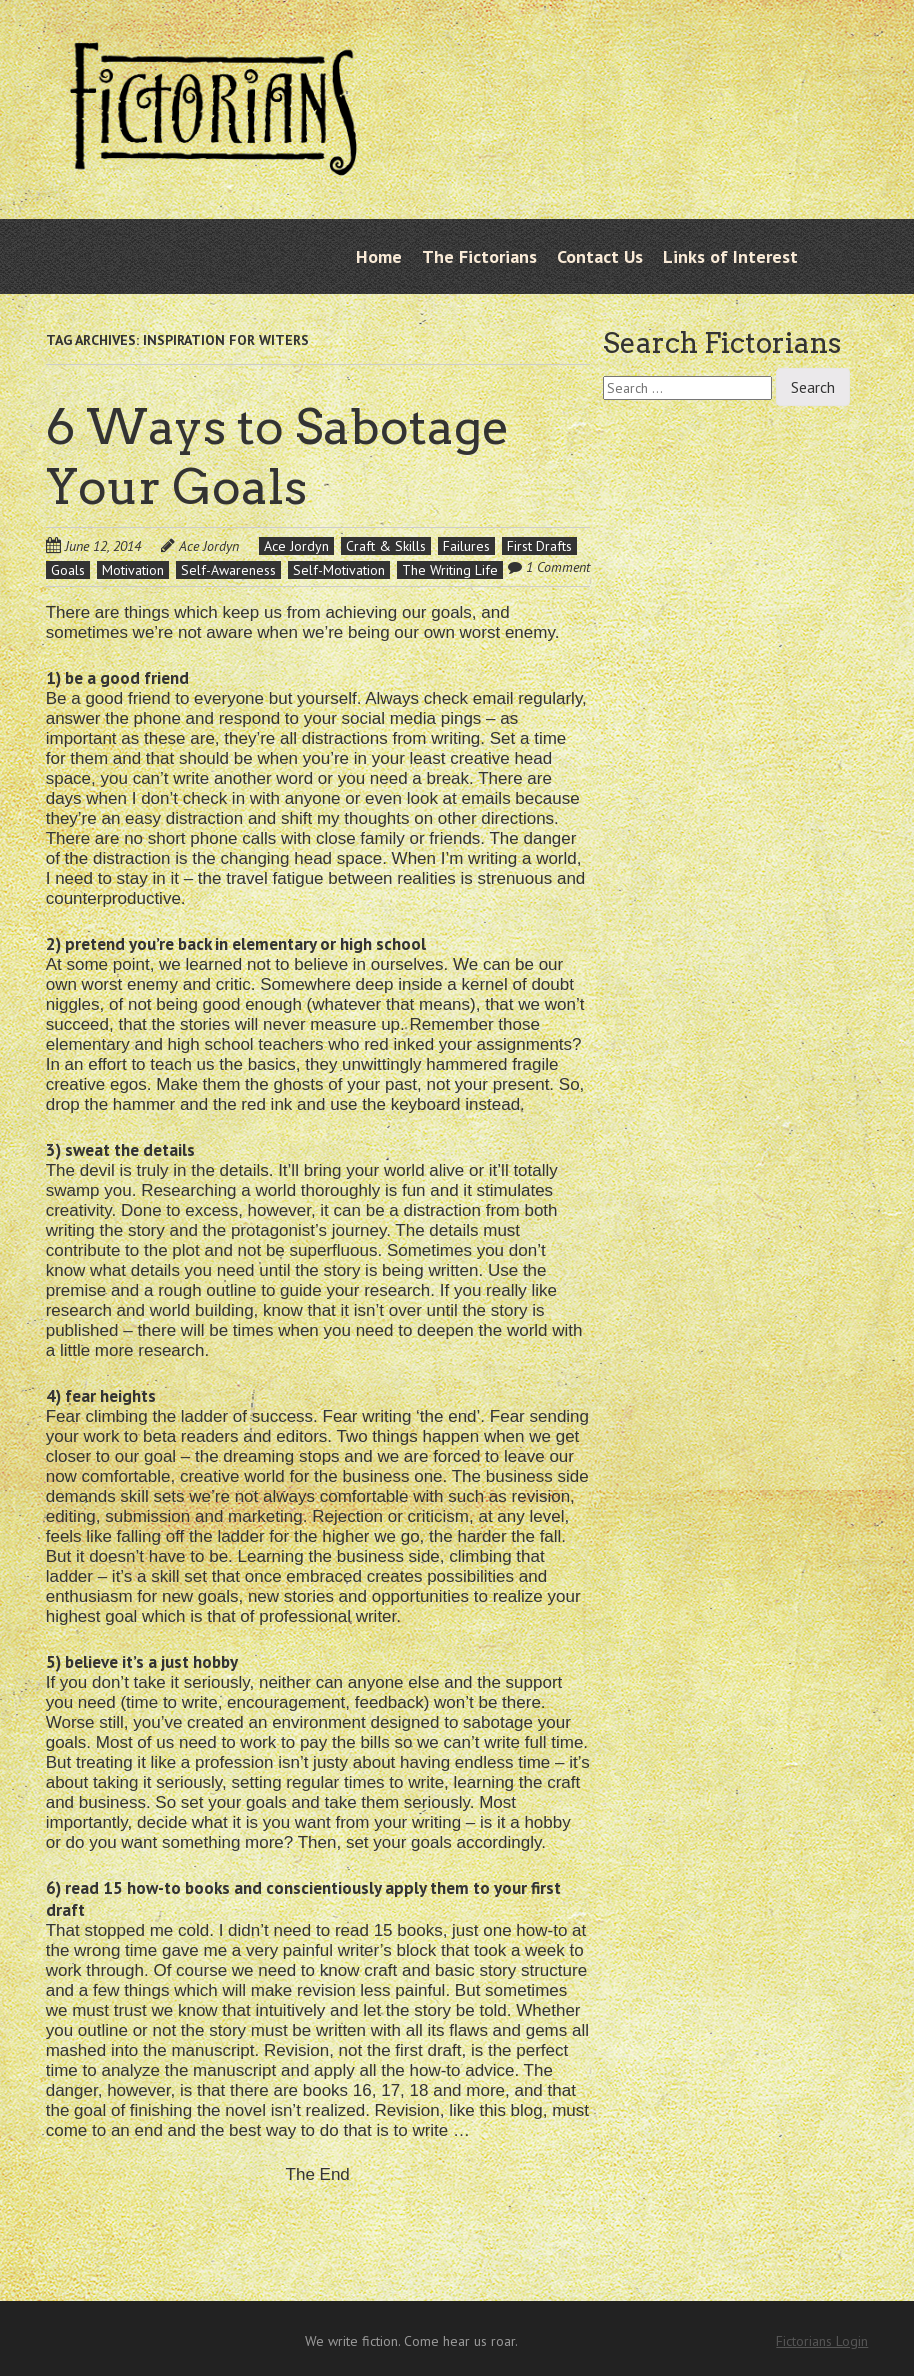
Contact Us (600, 256)
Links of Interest (730, 256)
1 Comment (558, 567)
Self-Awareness (228, 570)
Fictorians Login (822, 2341)
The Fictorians (479, 256)
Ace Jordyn (209, 546)
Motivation (133, 570)
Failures (466, 546)
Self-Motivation (339, 570)
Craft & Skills (386, 546)
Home (379, 256)
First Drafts (539, 546)
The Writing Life (450, 570)
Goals (68, 570)
